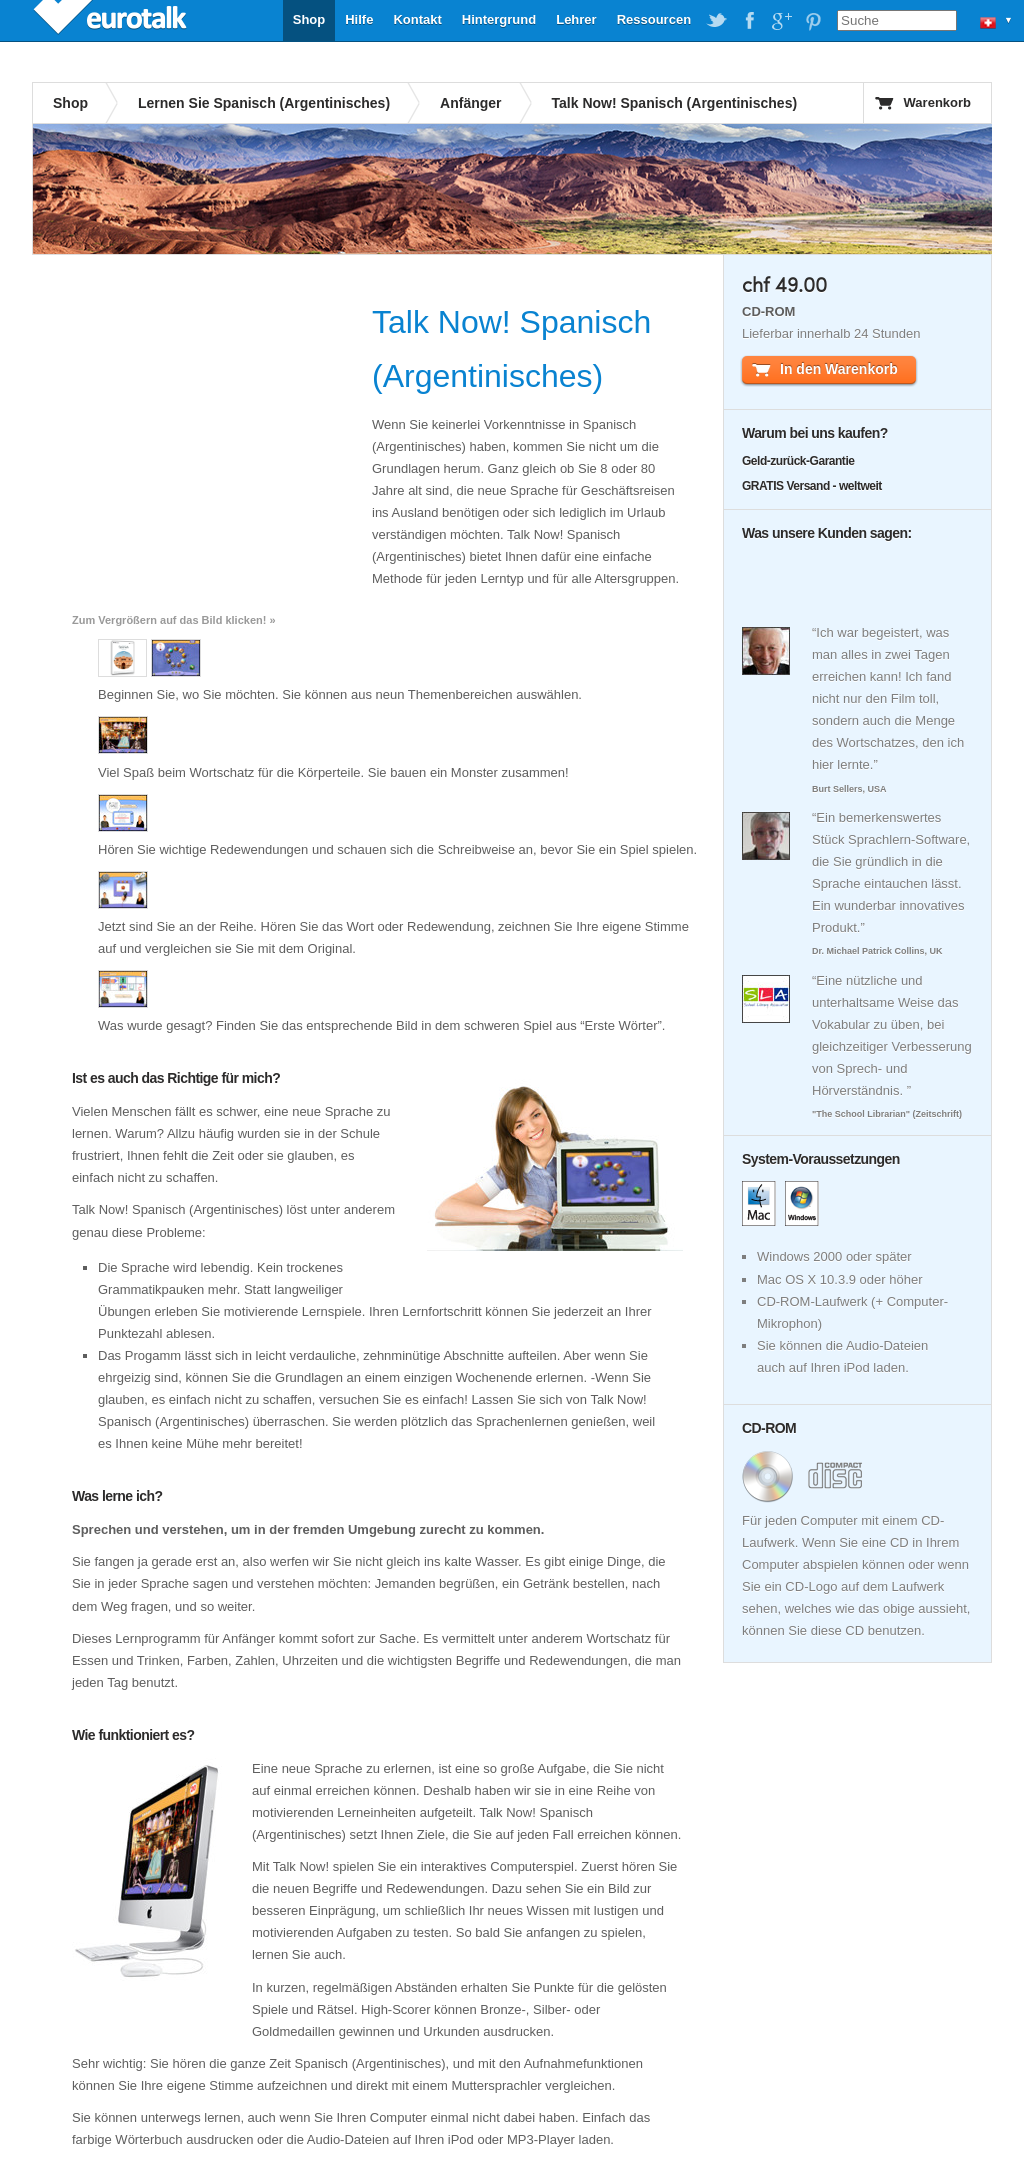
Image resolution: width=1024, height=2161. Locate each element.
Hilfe (359, 19)
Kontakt (417, 19)
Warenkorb (937, 102)
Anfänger (470, 103)
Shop (309, 19)
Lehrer (576, 19)
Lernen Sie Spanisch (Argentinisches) (264, 103)
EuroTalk (112, 20)
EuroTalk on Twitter (717, 21)
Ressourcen (654, 19)
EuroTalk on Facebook (749, 21)
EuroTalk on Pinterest (813, 21)
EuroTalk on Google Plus (781, 21)
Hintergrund (499, 19)
